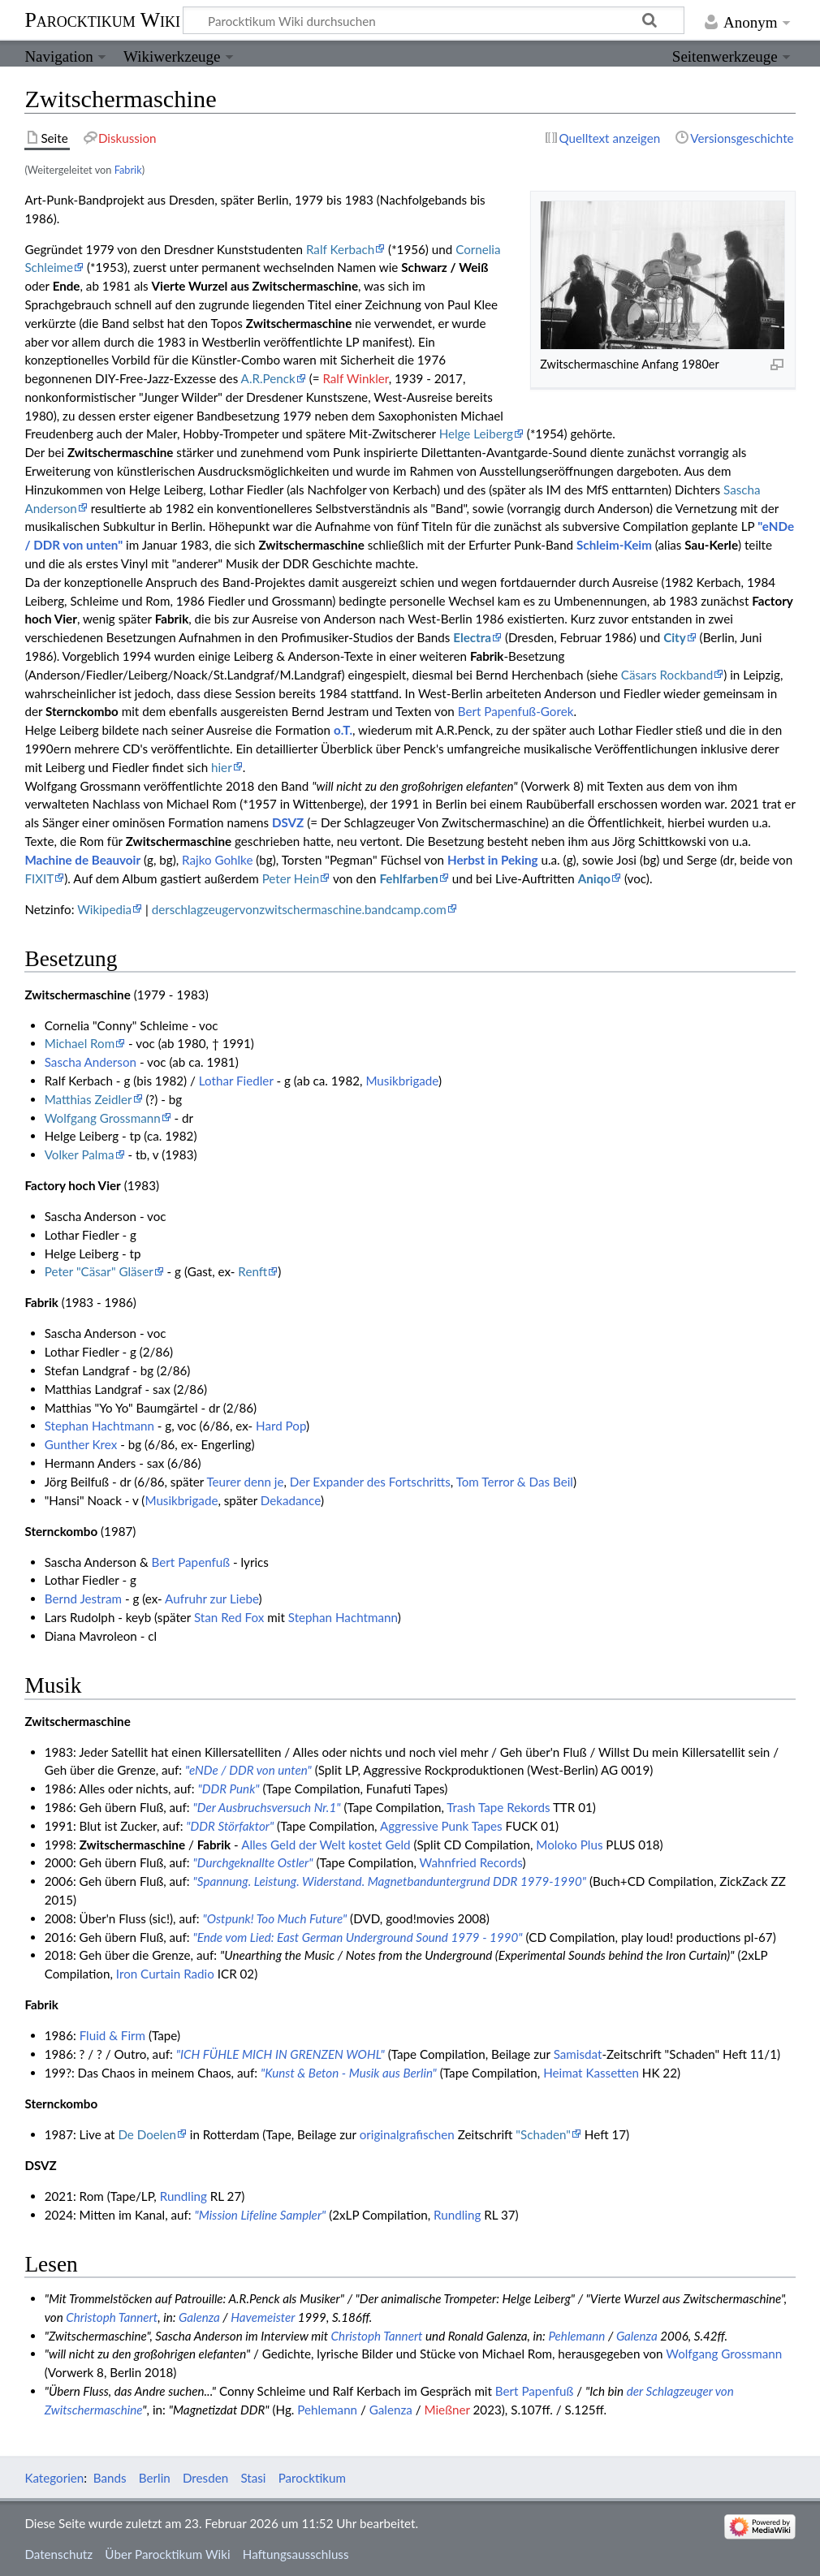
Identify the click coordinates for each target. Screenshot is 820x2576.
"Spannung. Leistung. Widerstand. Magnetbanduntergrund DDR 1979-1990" (389, 1881)
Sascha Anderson (90, 1062)
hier (221, 767)
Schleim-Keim (614, 544)
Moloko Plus (569, 1844)
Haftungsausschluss (296, 2554)
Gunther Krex (81, 1444)
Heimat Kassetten (591, 2072)
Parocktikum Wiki (102, 18)
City (674, 637)
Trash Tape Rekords (498, 1807)
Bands (110, 2477)
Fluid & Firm (112, 2035)
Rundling (183, 2196)
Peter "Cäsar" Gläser (99, 1271)
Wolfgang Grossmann (103, 1118)
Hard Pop (281, 1425)
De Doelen (147, 2134)
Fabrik (128, 169)
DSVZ (288, 822)
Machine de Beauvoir (82, 859)
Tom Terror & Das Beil (514, 1481)
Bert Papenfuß (191, 1562)
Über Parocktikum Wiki (167, 2554)
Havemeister (263, 2317)
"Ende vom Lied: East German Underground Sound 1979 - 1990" (358, 1937)
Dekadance (291, 1500)
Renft (252, 1271)
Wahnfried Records (471, 1862)
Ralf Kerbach (340, 249)
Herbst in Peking (492, 859)
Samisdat (578, 2054)
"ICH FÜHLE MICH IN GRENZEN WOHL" (280, 2054)
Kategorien (54, 2477)
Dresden (205, 2477)
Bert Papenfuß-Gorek (516, 711)
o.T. (343, 730)
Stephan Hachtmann (99, 1425)
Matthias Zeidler (88, 1099)
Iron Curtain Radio (165, 1973)
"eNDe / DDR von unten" (248, 1770)
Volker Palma (79, 1154)
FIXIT (39, 878)
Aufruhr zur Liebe (212, 1598)
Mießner (446, 2409)
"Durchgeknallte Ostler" (253, 1862)
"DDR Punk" (228, 1788)
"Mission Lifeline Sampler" (260, 2214)
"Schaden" (543, 2134)
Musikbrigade (401, 1080)
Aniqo (594, 878)
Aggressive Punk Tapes (441, 1826)
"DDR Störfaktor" (230, 1826)
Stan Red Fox (229, 1617)
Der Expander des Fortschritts (370, 1481)
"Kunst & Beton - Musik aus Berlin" (349, 2072)
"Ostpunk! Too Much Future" (274, 1918)
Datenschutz (58, 2554)
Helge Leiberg (476, 433)
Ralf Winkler (355, 378)
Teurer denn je (244, 1481)
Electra (472, 637)
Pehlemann (576, 2335)
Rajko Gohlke (217, 859)
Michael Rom (80, 1043)
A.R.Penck (268, 378)
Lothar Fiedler (236, 1080)
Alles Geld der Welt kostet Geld (325, 1844)
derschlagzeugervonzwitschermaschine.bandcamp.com (299, 909)
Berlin (154, 2477)
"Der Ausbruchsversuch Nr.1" (267, 1807)
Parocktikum (312, 2477)
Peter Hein (291, 878)
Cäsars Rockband (667, 674)
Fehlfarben (408, 878)
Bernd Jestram (83, 1598)
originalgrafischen (407, 2134)
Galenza (199, 2317)
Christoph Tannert (112, 2317)
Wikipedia (104, 909)
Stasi (252, 2477)
